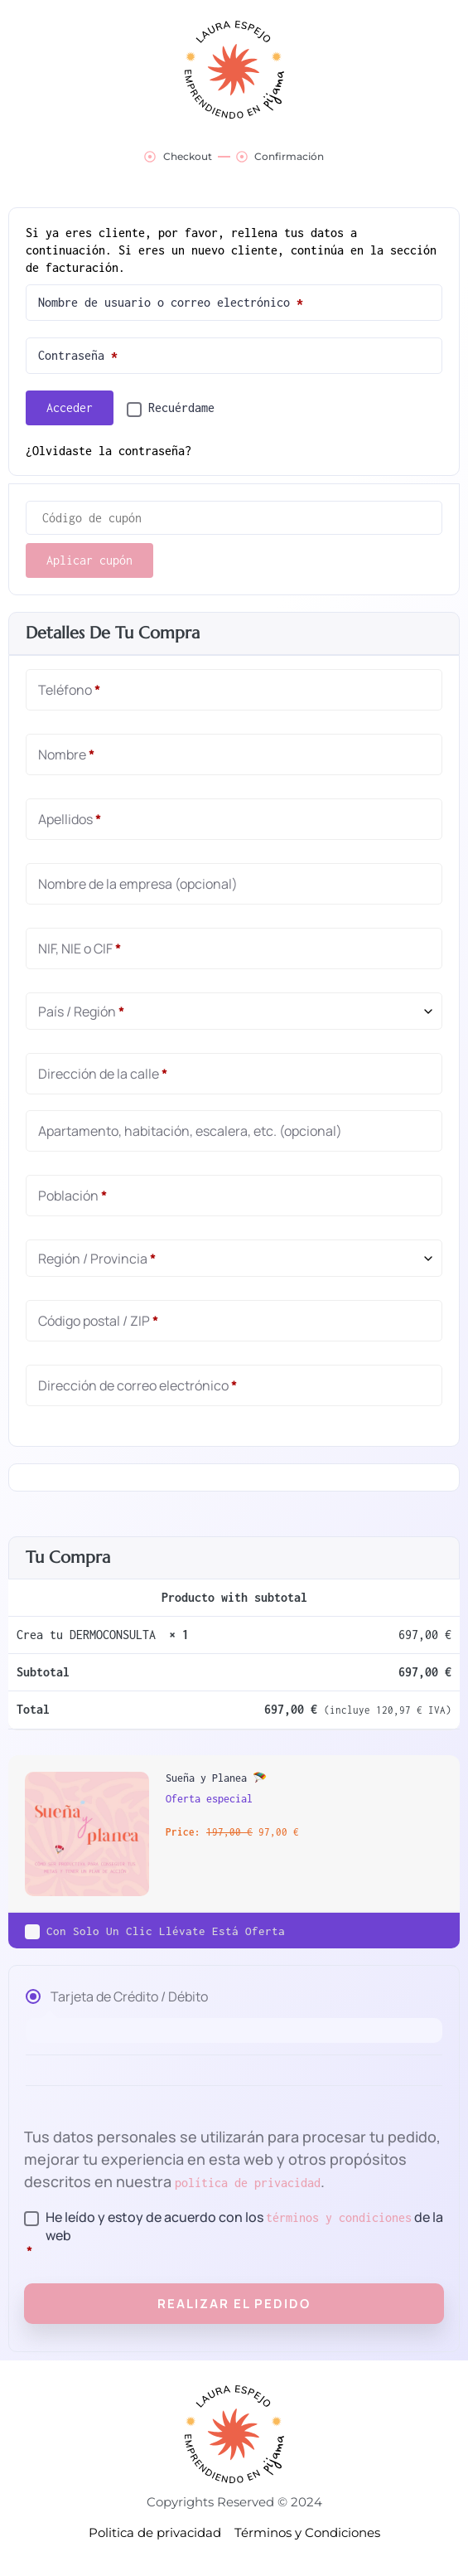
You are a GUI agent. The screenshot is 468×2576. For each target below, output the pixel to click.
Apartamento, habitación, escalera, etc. (190, 1131)
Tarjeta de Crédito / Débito (129, 1997)
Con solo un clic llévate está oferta (165, 1931)
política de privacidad (248, 2183)
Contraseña (114, 352)
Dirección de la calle (102, 1074)
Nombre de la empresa (138, 884)
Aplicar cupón (89, 560)
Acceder (69, 407)
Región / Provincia (97, 1258)
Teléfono (69, 690)
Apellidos (69, 819)
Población (72, 1195)
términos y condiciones (339, 2217)
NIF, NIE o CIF (79, 948)
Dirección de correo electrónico (137, 1385)
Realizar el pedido (234, 2303)
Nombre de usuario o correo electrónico (206, 299)
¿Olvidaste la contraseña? (108, 451)
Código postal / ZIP (98, 1321)
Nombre (66, 754)
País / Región (81, 1011)
